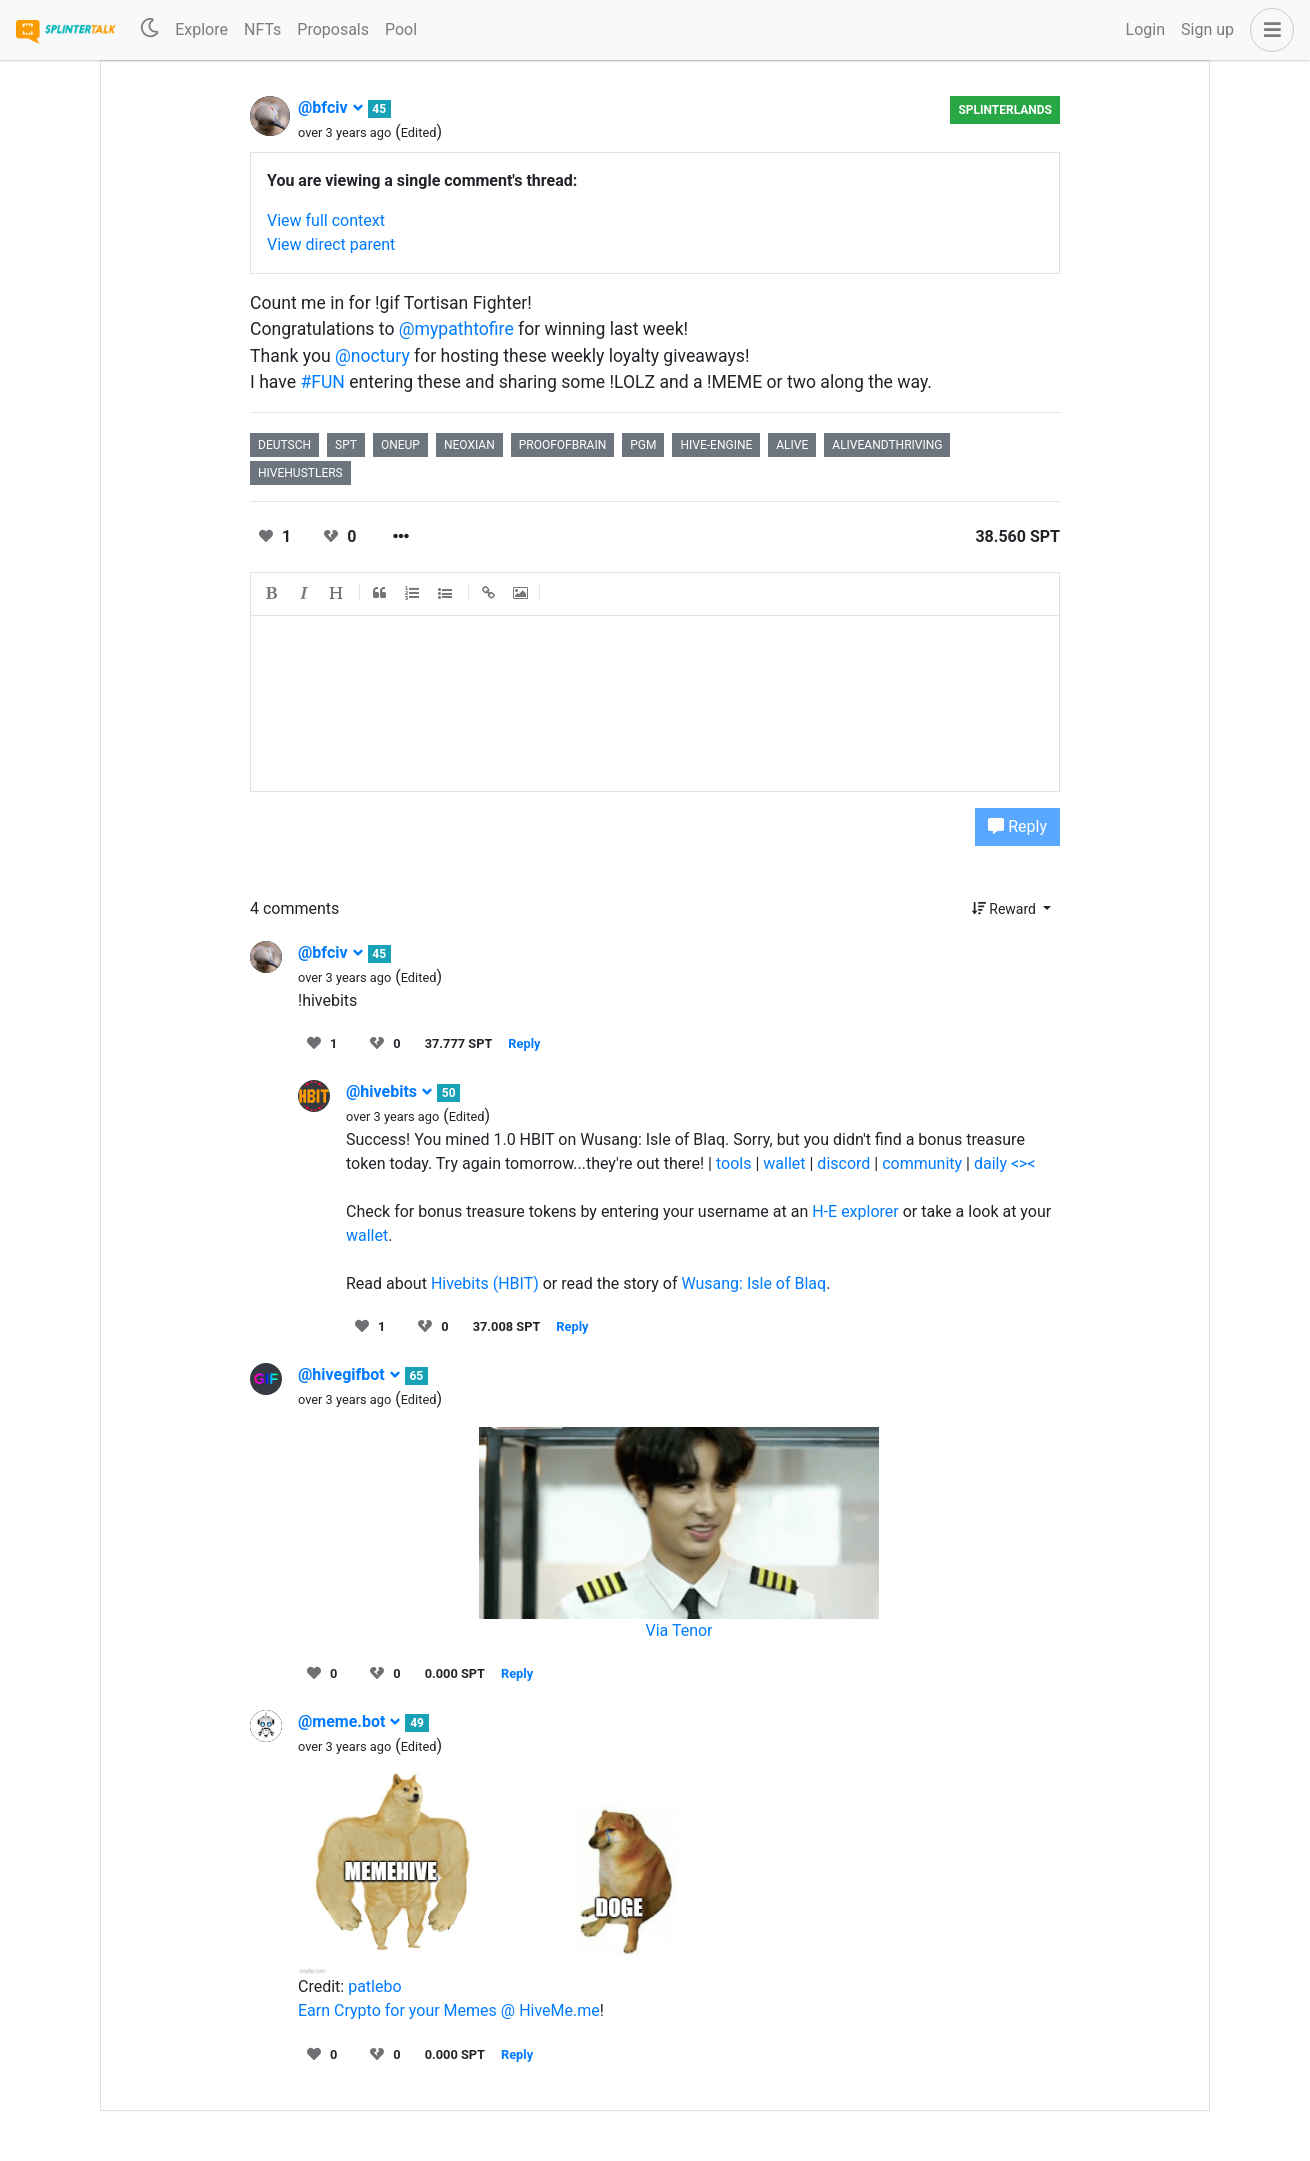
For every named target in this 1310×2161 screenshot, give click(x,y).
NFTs (262, 29)
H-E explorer (855, 1211)
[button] (1268, 30)
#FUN (322, 382)
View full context (326, 220)
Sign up (1207, 29)
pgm (643, 445)
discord (843, 1163)
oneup (400, 445)
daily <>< (1005, 1163)
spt (346, 445)
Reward (1006, 909)
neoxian (469, 445)
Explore (201, 29)
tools (733, 1163)
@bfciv (331, 107)
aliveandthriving (887, 445)
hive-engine (716, 445)
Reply (1017, 826)
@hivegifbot (349, 1374)
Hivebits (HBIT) (485, 1283)
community (922, 1163)
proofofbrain (563, 445)
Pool (401, 29)
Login (1145, 29)
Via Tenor (678, 1630)
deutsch (284, 445)
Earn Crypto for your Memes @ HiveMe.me (449, 2010)
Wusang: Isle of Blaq (753, 1283)
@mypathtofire (456, 329)
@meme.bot (349, 1721)
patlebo (374, 1986)
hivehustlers (300, 473)
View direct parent (331, 244)
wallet (784, 1163)
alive (792, 445)
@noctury (372, 356)
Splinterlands (1005, 110)
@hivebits (389, 1091)
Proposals (333, 29)
